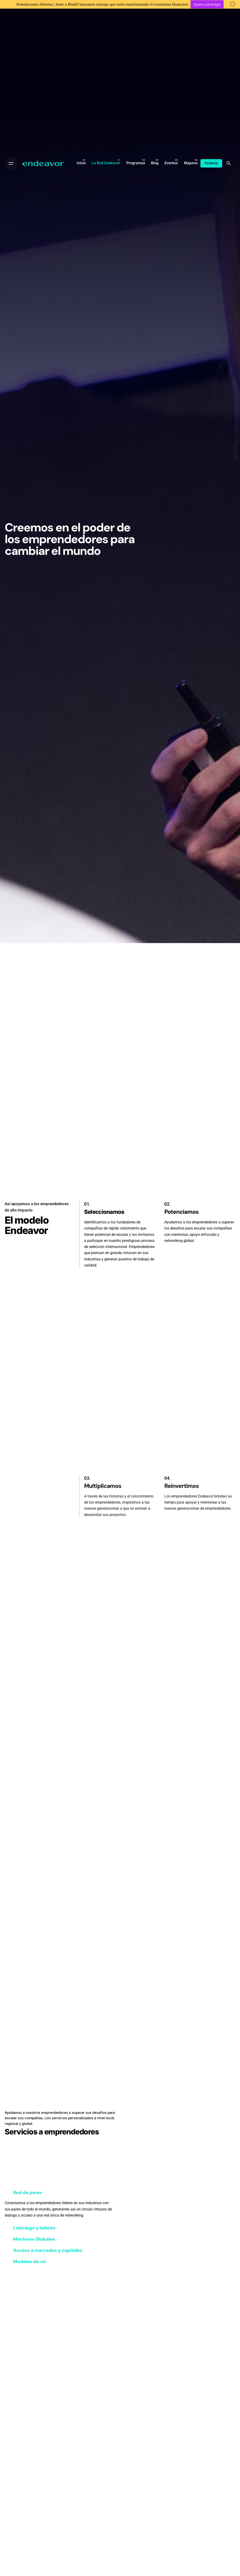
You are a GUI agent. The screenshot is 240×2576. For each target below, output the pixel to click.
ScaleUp (211, 163)
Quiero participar (207, 4)
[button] (232, 4)
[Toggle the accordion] (7, 2192)
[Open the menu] (11, 163)
